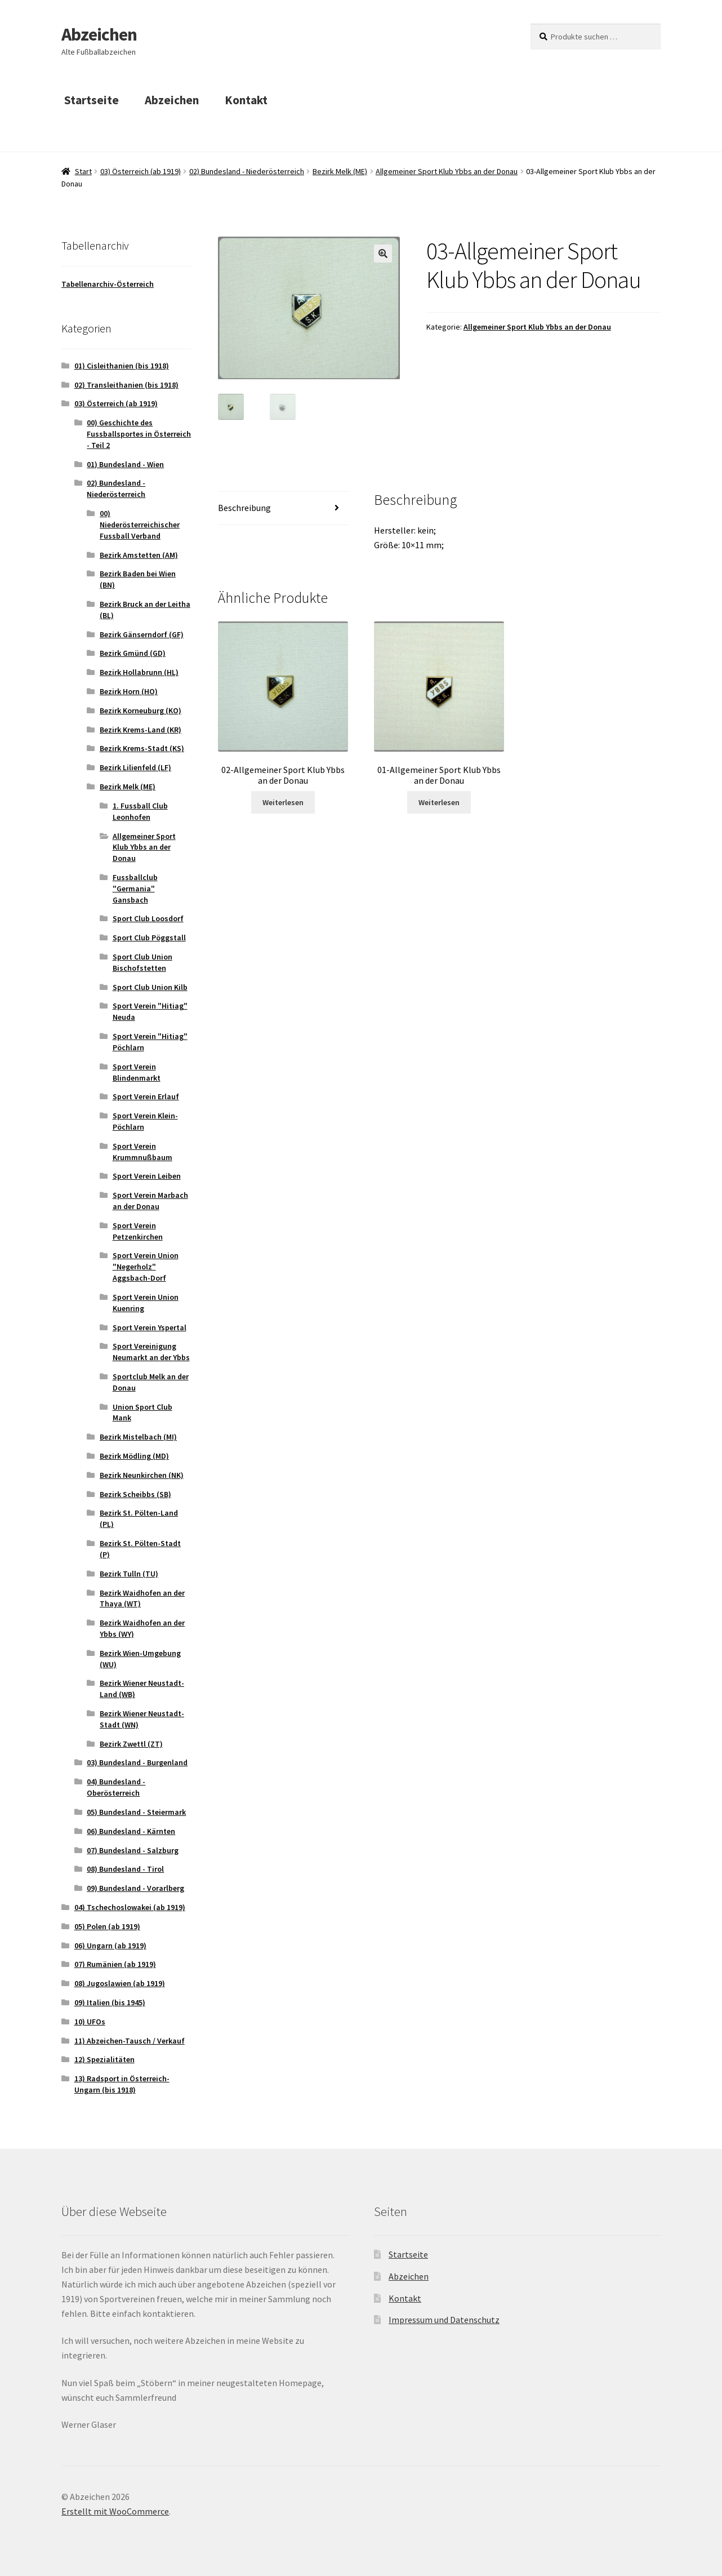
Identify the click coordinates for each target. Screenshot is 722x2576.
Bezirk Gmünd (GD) (133, 653)
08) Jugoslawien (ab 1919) (119, 1983)
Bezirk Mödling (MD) (134, 1456)
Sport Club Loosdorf (148, 918)
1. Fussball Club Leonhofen (140, 811)
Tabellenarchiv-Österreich (107, 284)
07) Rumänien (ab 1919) (115, 1964)
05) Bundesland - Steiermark (136, 1812)
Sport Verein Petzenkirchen (138, 1231)
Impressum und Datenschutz (444, 2319)
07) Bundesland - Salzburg (133, 1850)
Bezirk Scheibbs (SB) (135, 1494)
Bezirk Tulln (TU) (129, 1574)
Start (83, 171)
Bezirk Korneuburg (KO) (140, 710)
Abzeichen (99, 34)
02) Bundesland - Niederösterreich (246, 171)
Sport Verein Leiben (147, 1176)
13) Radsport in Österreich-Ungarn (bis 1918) (122, 2084)
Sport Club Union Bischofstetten (142, 962)
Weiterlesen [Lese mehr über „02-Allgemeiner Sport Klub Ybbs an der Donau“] (283, 803)
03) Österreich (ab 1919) (140, 171)
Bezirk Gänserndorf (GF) (142, 634)
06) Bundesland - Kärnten (131, 1831)
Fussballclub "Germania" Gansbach (135, 888)
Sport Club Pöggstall (149, 937)
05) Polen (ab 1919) (107, 1926)
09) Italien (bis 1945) (109, 2002)
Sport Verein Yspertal (149, 1327)
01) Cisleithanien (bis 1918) (121, 366)
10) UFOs (89, 2022)
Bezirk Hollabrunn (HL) (139, 672)
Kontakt (246, 100)
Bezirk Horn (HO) (129, 691)
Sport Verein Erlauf (146, 1096)
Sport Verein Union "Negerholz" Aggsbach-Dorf (146, 1266)
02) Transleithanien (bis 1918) (126, 385)
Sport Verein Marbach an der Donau (150, 1200)
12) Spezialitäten (104, 2059)
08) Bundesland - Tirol (125, 1869)
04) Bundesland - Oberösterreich (116, 1787)
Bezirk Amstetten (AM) (139, 555)
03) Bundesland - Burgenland (137, 1762)
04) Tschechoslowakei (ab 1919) (129, 1907)
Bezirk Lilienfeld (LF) (135, 767)
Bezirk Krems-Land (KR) (140, 730)
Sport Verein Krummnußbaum (142, 1151)
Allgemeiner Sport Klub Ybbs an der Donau (447, 171)
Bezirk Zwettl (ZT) (131, 1744)
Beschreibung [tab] (244, 508)
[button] (383, 254)
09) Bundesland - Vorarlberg (135, 1888)
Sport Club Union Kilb (150, 987)
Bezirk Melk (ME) (340, 171)
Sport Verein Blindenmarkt (137, 1072)
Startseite (91, 100)
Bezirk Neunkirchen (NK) (142, 1475)
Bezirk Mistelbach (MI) (138, 1437)
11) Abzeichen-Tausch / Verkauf (129, 2041)
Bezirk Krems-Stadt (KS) (142, 748)
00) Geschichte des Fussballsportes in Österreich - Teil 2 (139, 434)
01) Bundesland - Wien (125, 464)
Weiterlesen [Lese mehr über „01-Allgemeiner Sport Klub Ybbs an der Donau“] (439, 803)
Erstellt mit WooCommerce (115, 2511)
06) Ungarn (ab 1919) (110, 1945)
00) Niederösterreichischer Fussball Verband (140, 524)
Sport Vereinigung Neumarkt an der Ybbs (151, 1351)
